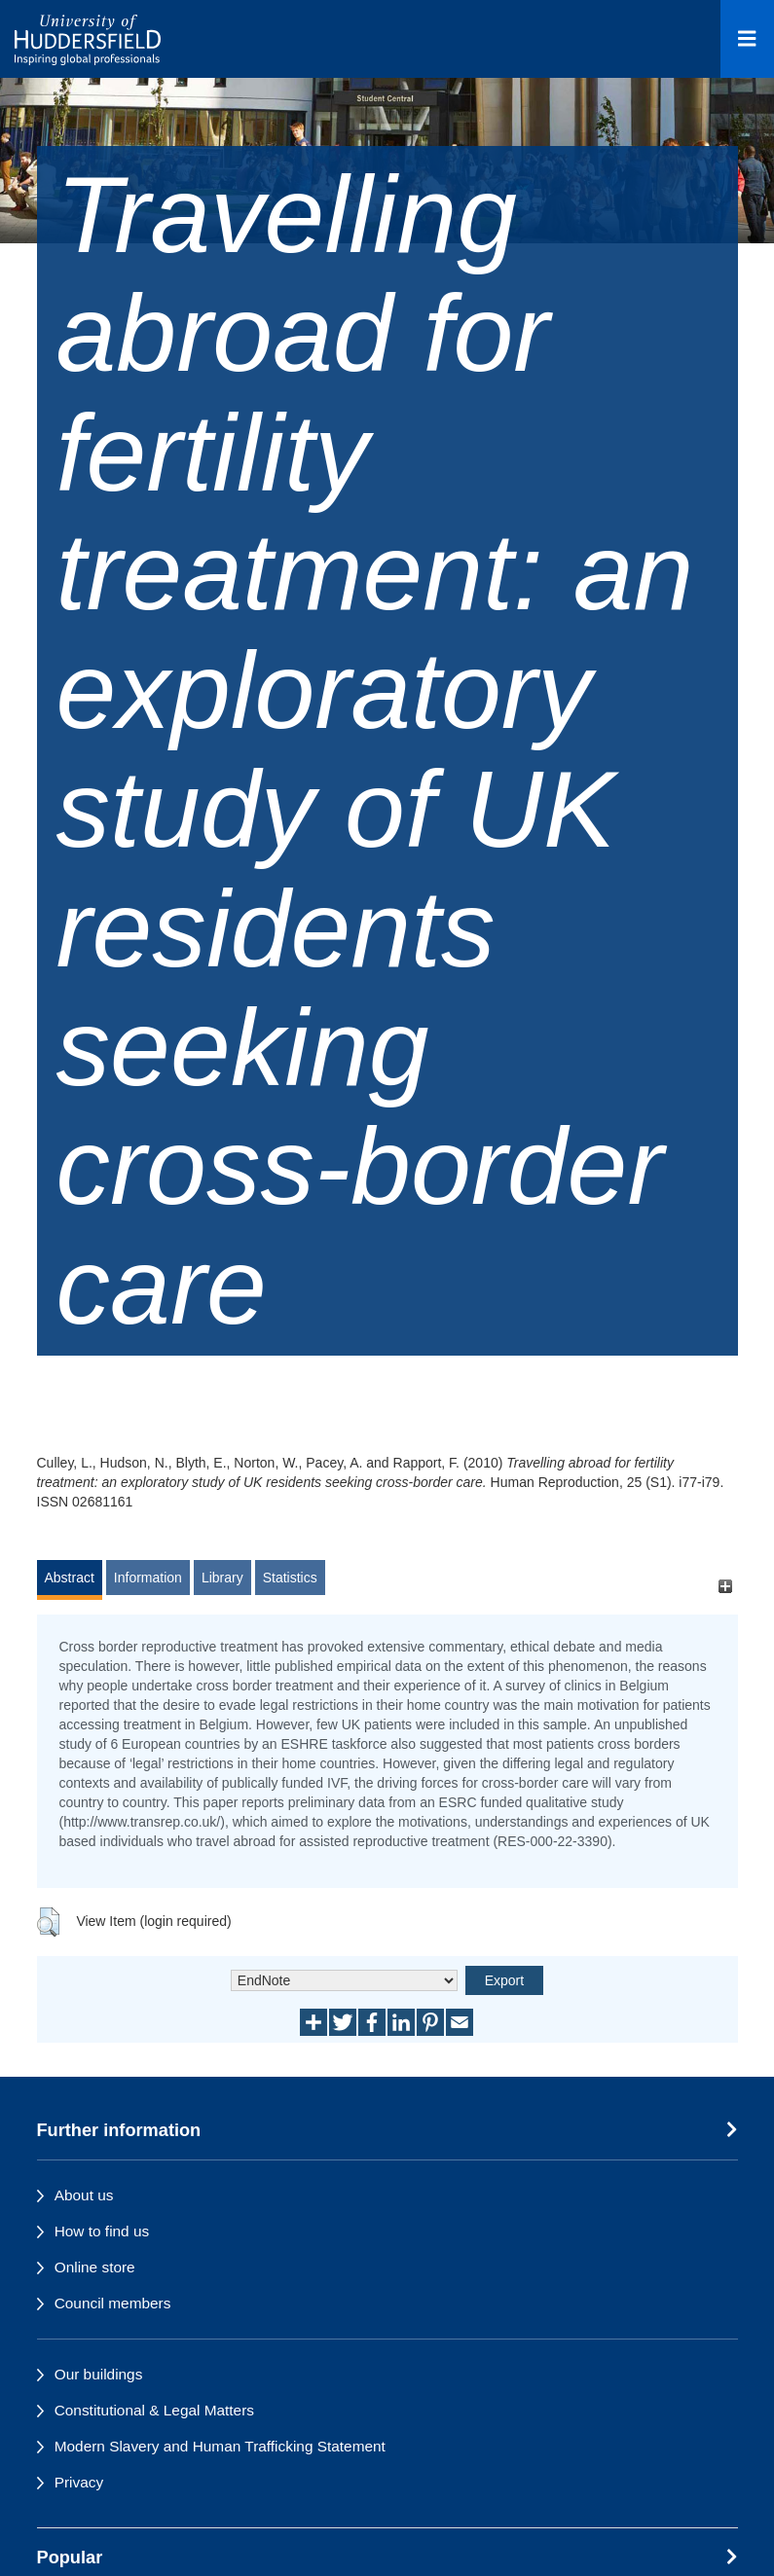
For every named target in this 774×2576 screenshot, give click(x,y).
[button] (48, 1922)
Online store (95, 2267)
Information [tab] (148, 1577)
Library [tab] (222, 1577)
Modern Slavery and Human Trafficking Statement (220, 2446)
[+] (726, 1586)
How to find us (102, 2231)
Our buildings (99, 2374)
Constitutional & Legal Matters (154, 2410)
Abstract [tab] (69, 1577)
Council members (113, 2303)
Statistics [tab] (290, 1577)
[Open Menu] (747, 39)
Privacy (79, 2482)
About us (84, 2195)
